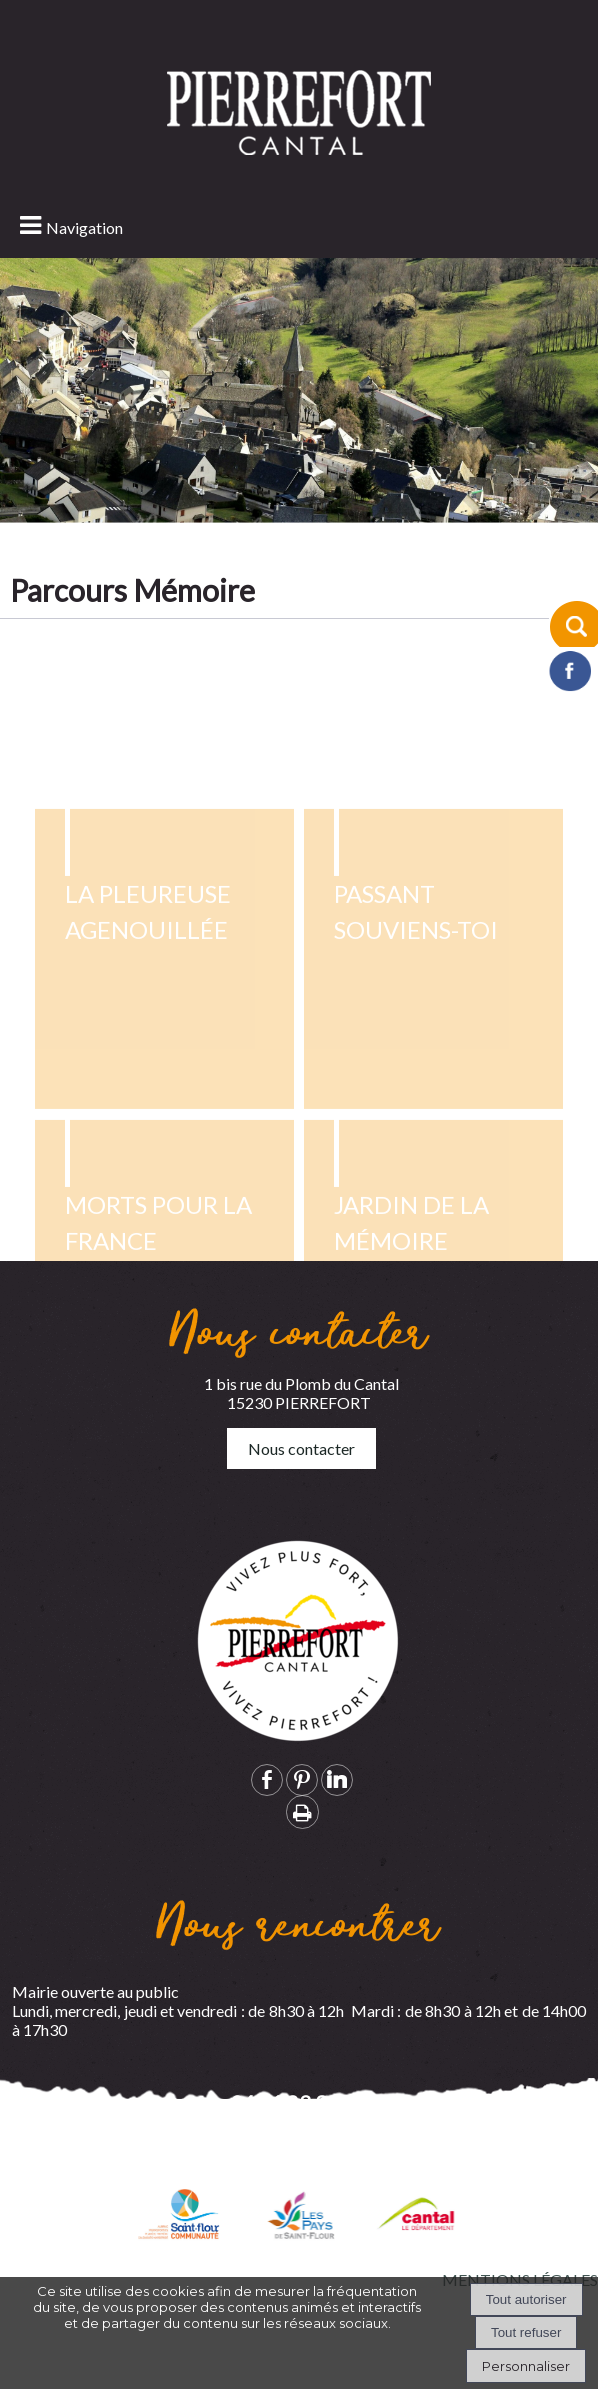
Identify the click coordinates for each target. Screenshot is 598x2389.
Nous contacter (301, 1448)
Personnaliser (526, 2366)
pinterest (302, 1779)
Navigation (84, 227)
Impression (302, 1812)
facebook (267, 1779)
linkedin (337, 1779)
